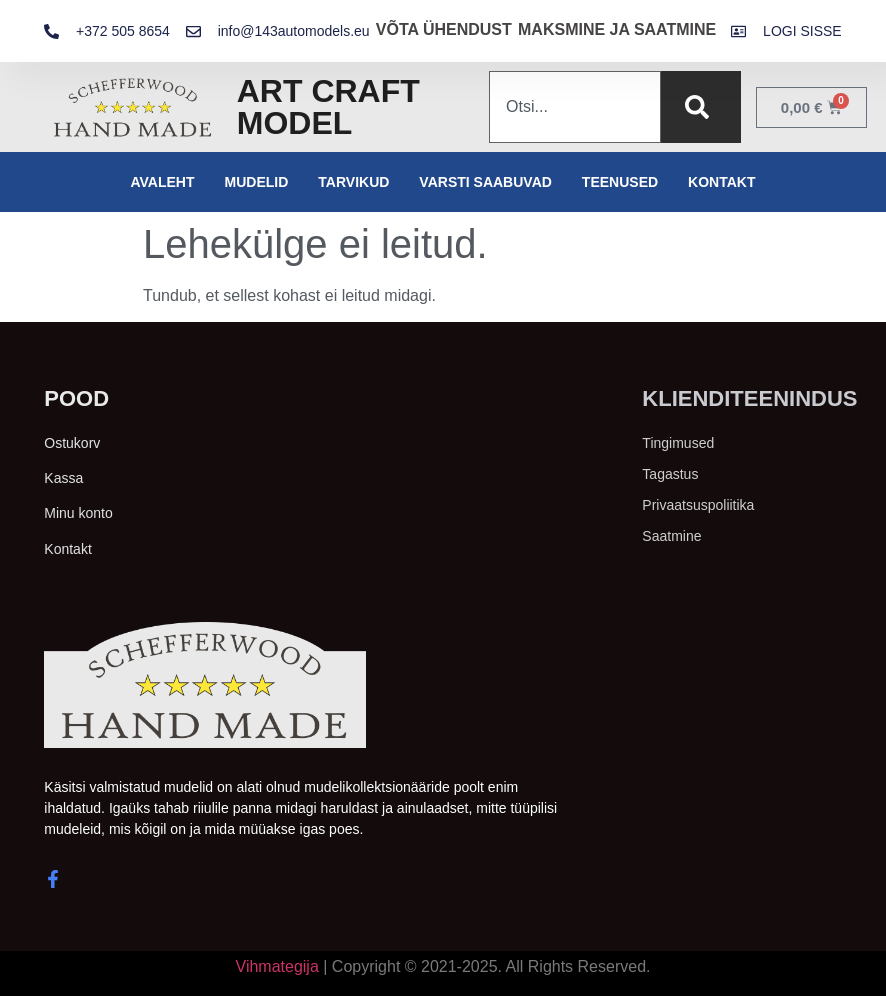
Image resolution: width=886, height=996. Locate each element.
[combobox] (575, 107)
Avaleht (162, 182)
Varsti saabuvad (485, 182)
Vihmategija (277, 966)
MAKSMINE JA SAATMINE (617, 29)
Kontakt (721, 182)
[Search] (701, 107)
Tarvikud (353, 182)
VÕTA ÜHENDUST (444, 29)
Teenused (620, 182)
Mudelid (257, 182)
